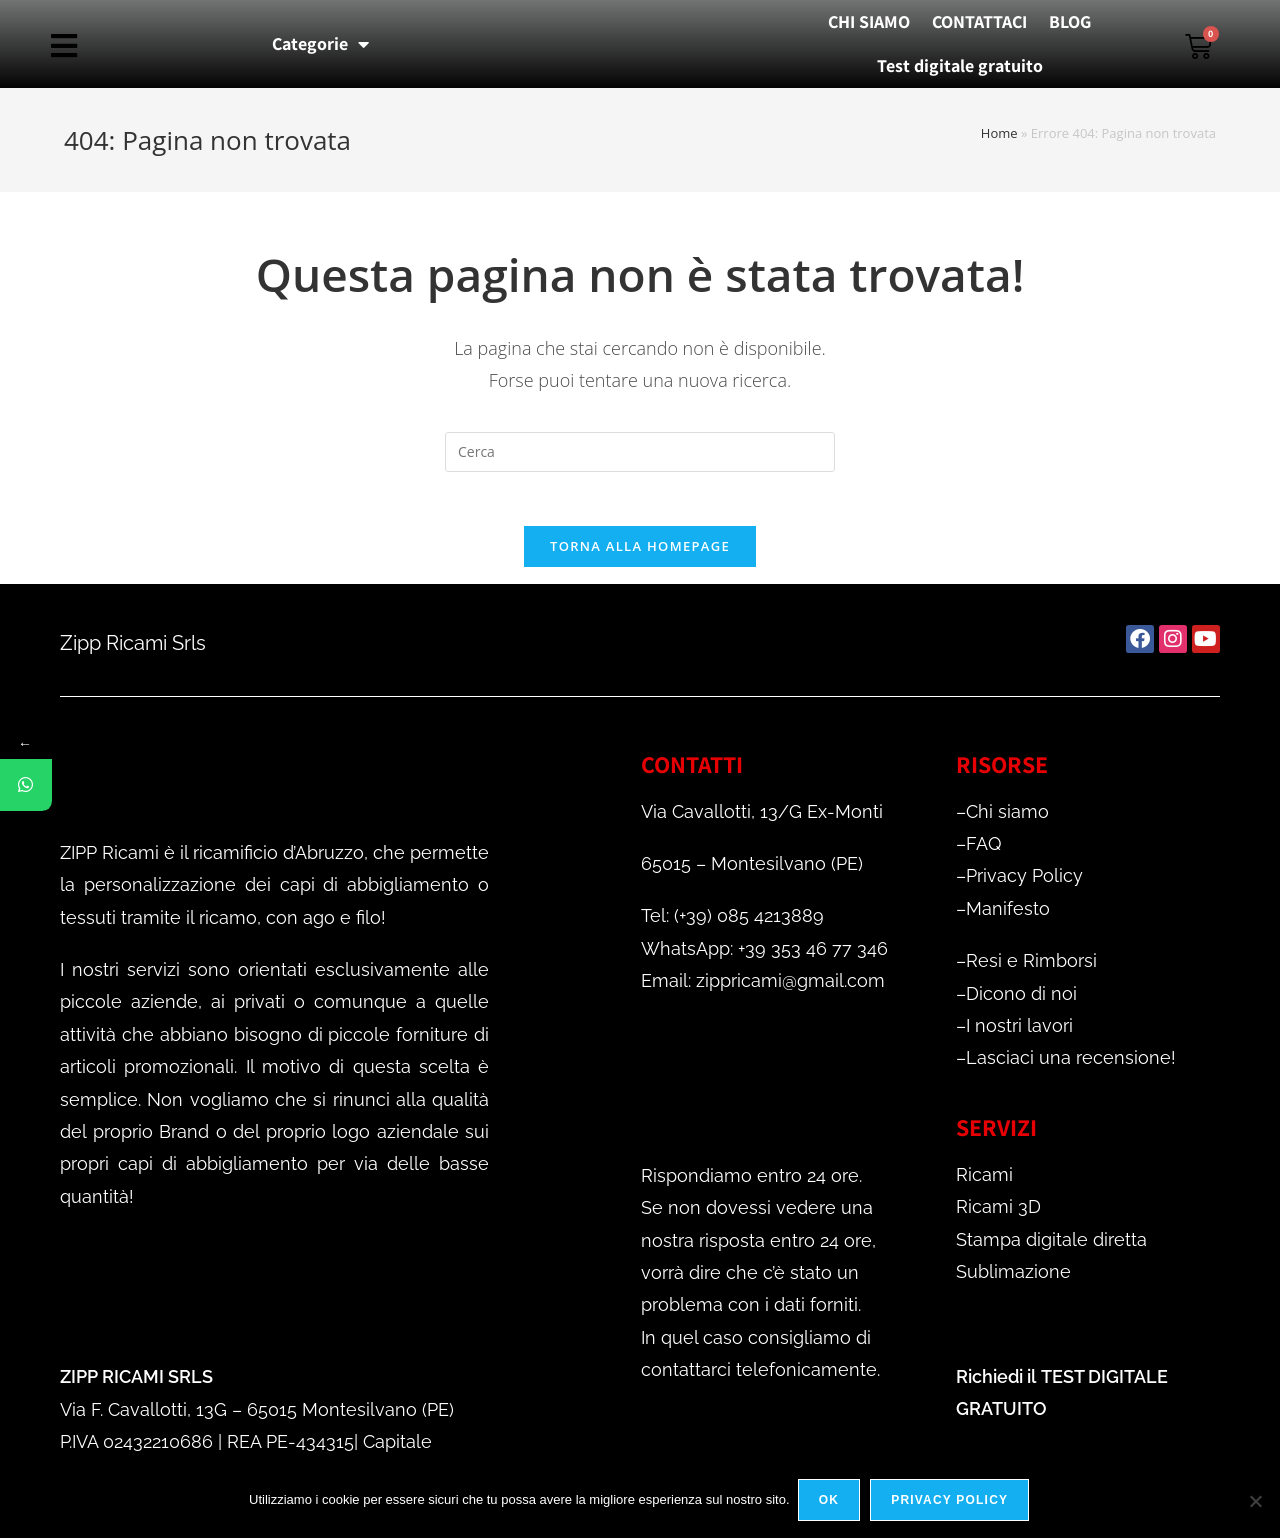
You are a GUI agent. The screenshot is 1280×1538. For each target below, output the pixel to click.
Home (999, 133)
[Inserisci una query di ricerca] (640, 452)
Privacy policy (951, 1502)
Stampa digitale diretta (1051, 1245)
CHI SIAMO (869, 21)
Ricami (984, 1181)
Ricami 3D (998, 1213)
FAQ (983, 850)
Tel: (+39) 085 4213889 (732, 922)
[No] (1255, 1502)
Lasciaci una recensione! (1071, 1064)
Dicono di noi (1021, 1000)
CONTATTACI (979, 21)
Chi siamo (1007, 818)
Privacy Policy (1024, 882)
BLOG (1070, 21)
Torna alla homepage (640, 553)
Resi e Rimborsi (1031, 967)
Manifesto (1008, 915)
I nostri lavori (1019, 1032)
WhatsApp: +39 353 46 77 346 (764, 955)
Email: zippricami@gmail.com (763, 987)
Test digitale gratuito (960, 65)
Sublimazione (1013, 1278)
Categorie (320, 44)
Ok (831, 1502)
